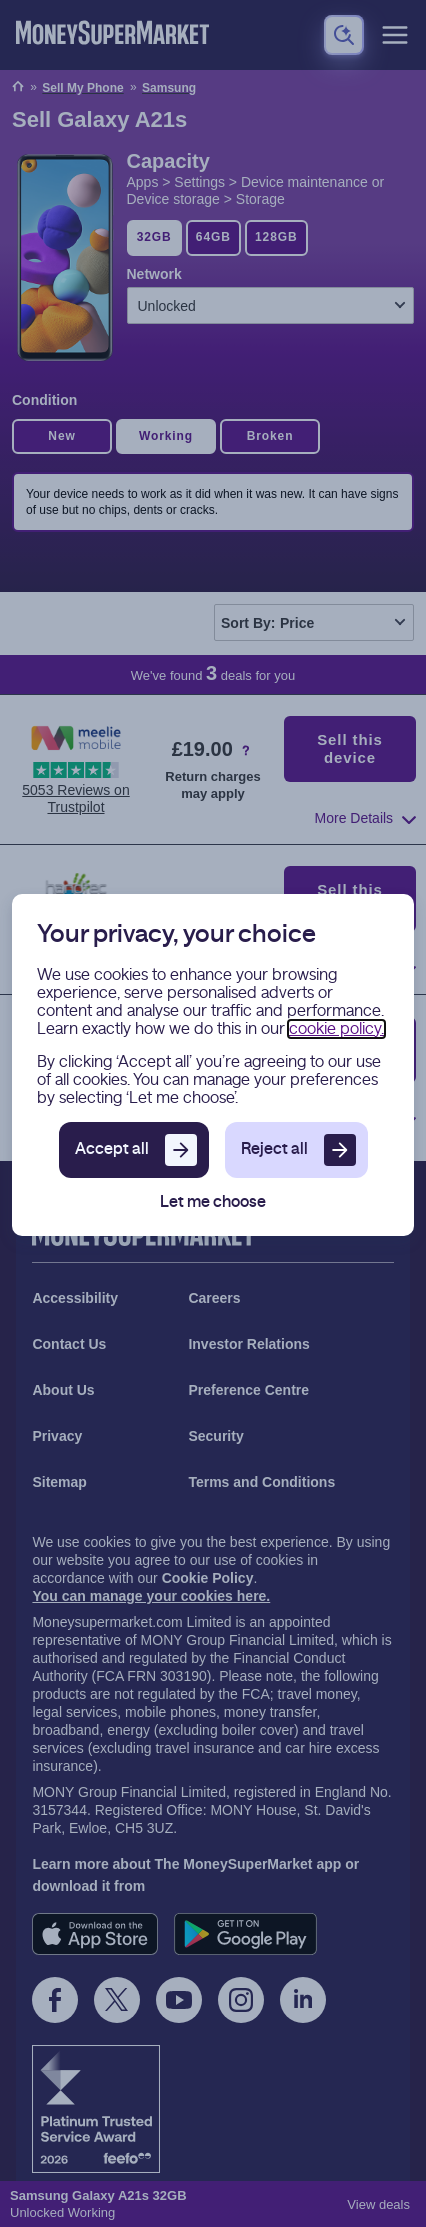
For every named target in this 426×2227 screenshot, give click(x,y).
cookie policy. (336, 1029)
